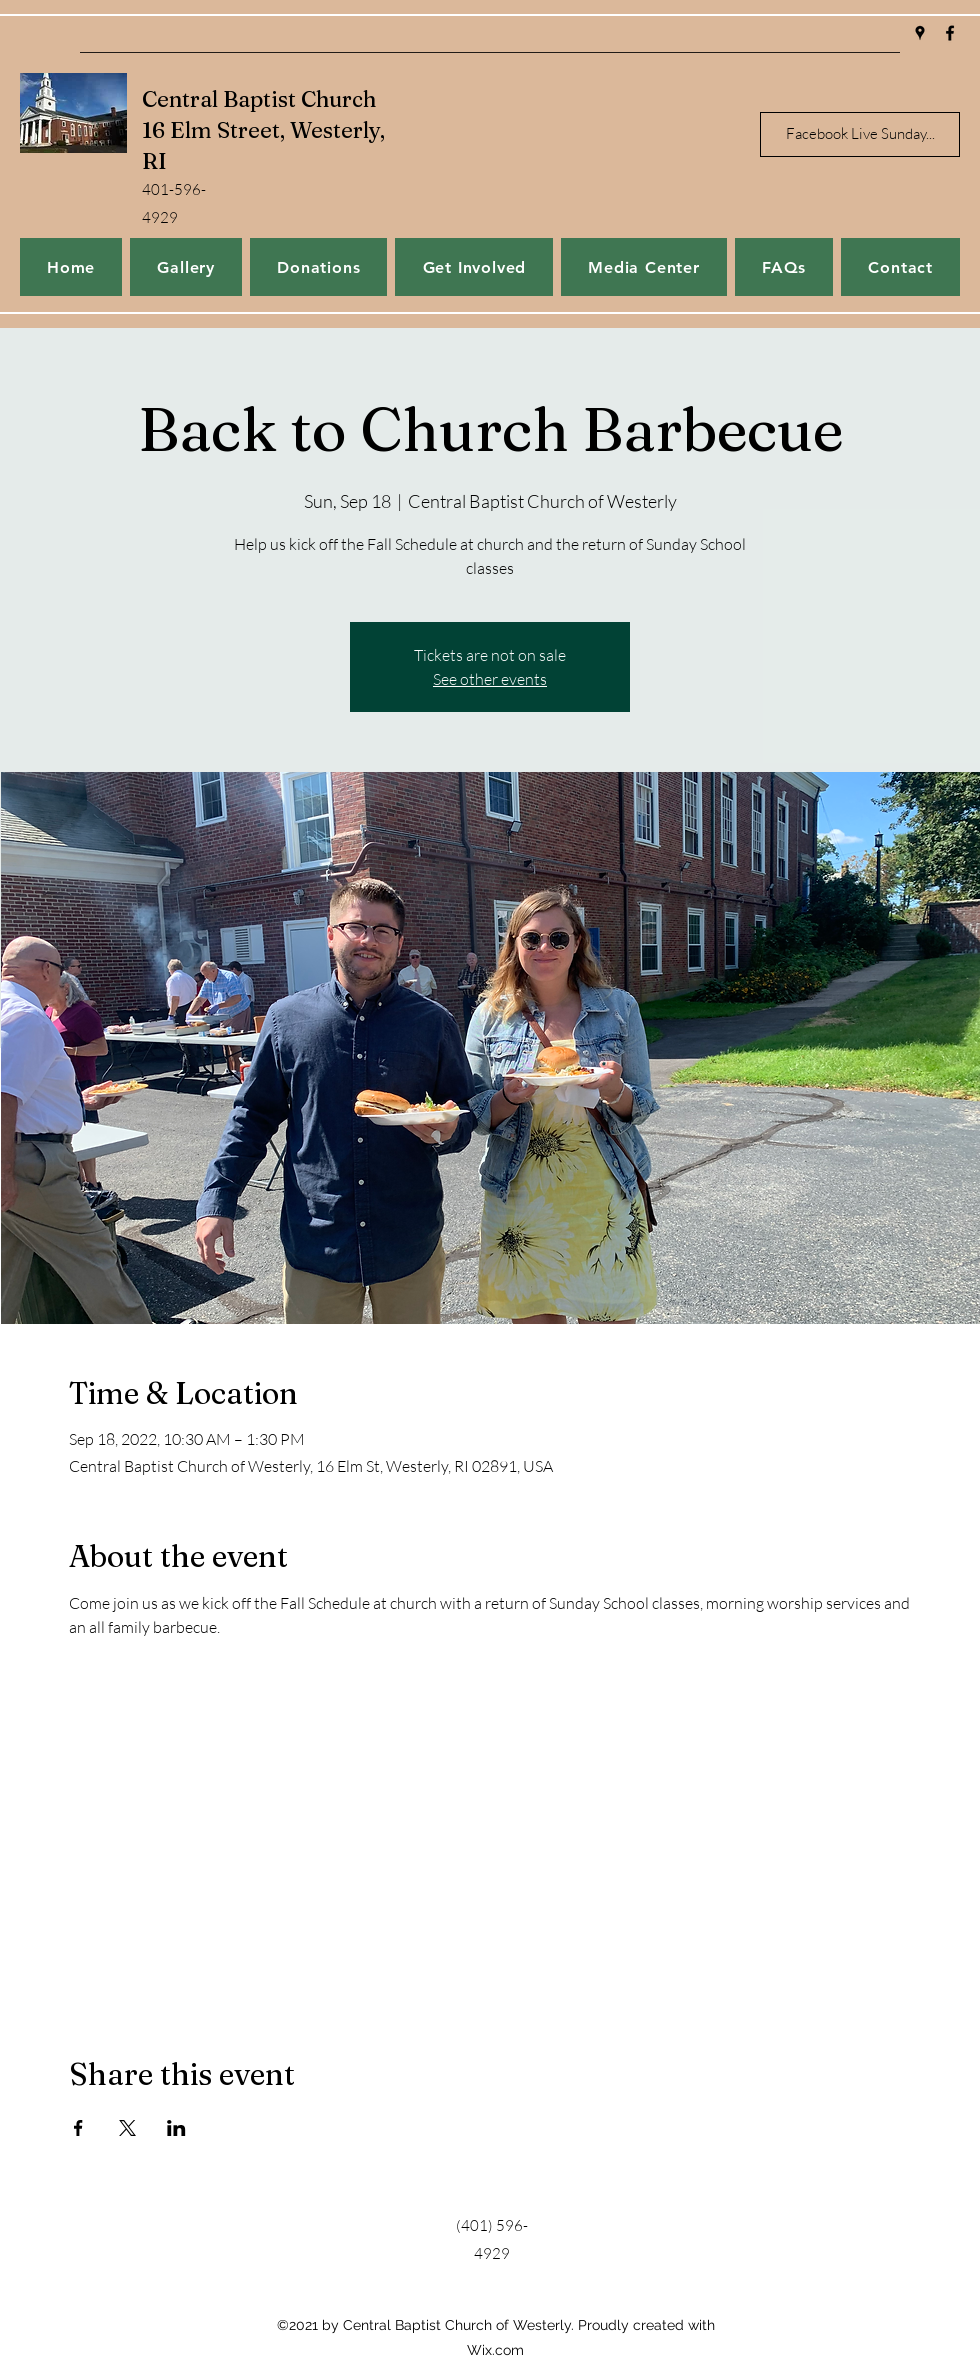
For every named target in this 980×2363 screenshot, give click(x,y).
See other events (490, 679)
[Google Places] (920, 33)
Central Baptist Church (259, 99)
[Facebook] (950, 33)
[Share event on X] (127, 2128)
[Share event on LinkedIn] (176, 2128)
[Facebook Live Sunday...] (860, 134)
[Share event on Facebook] (78, 2128)
